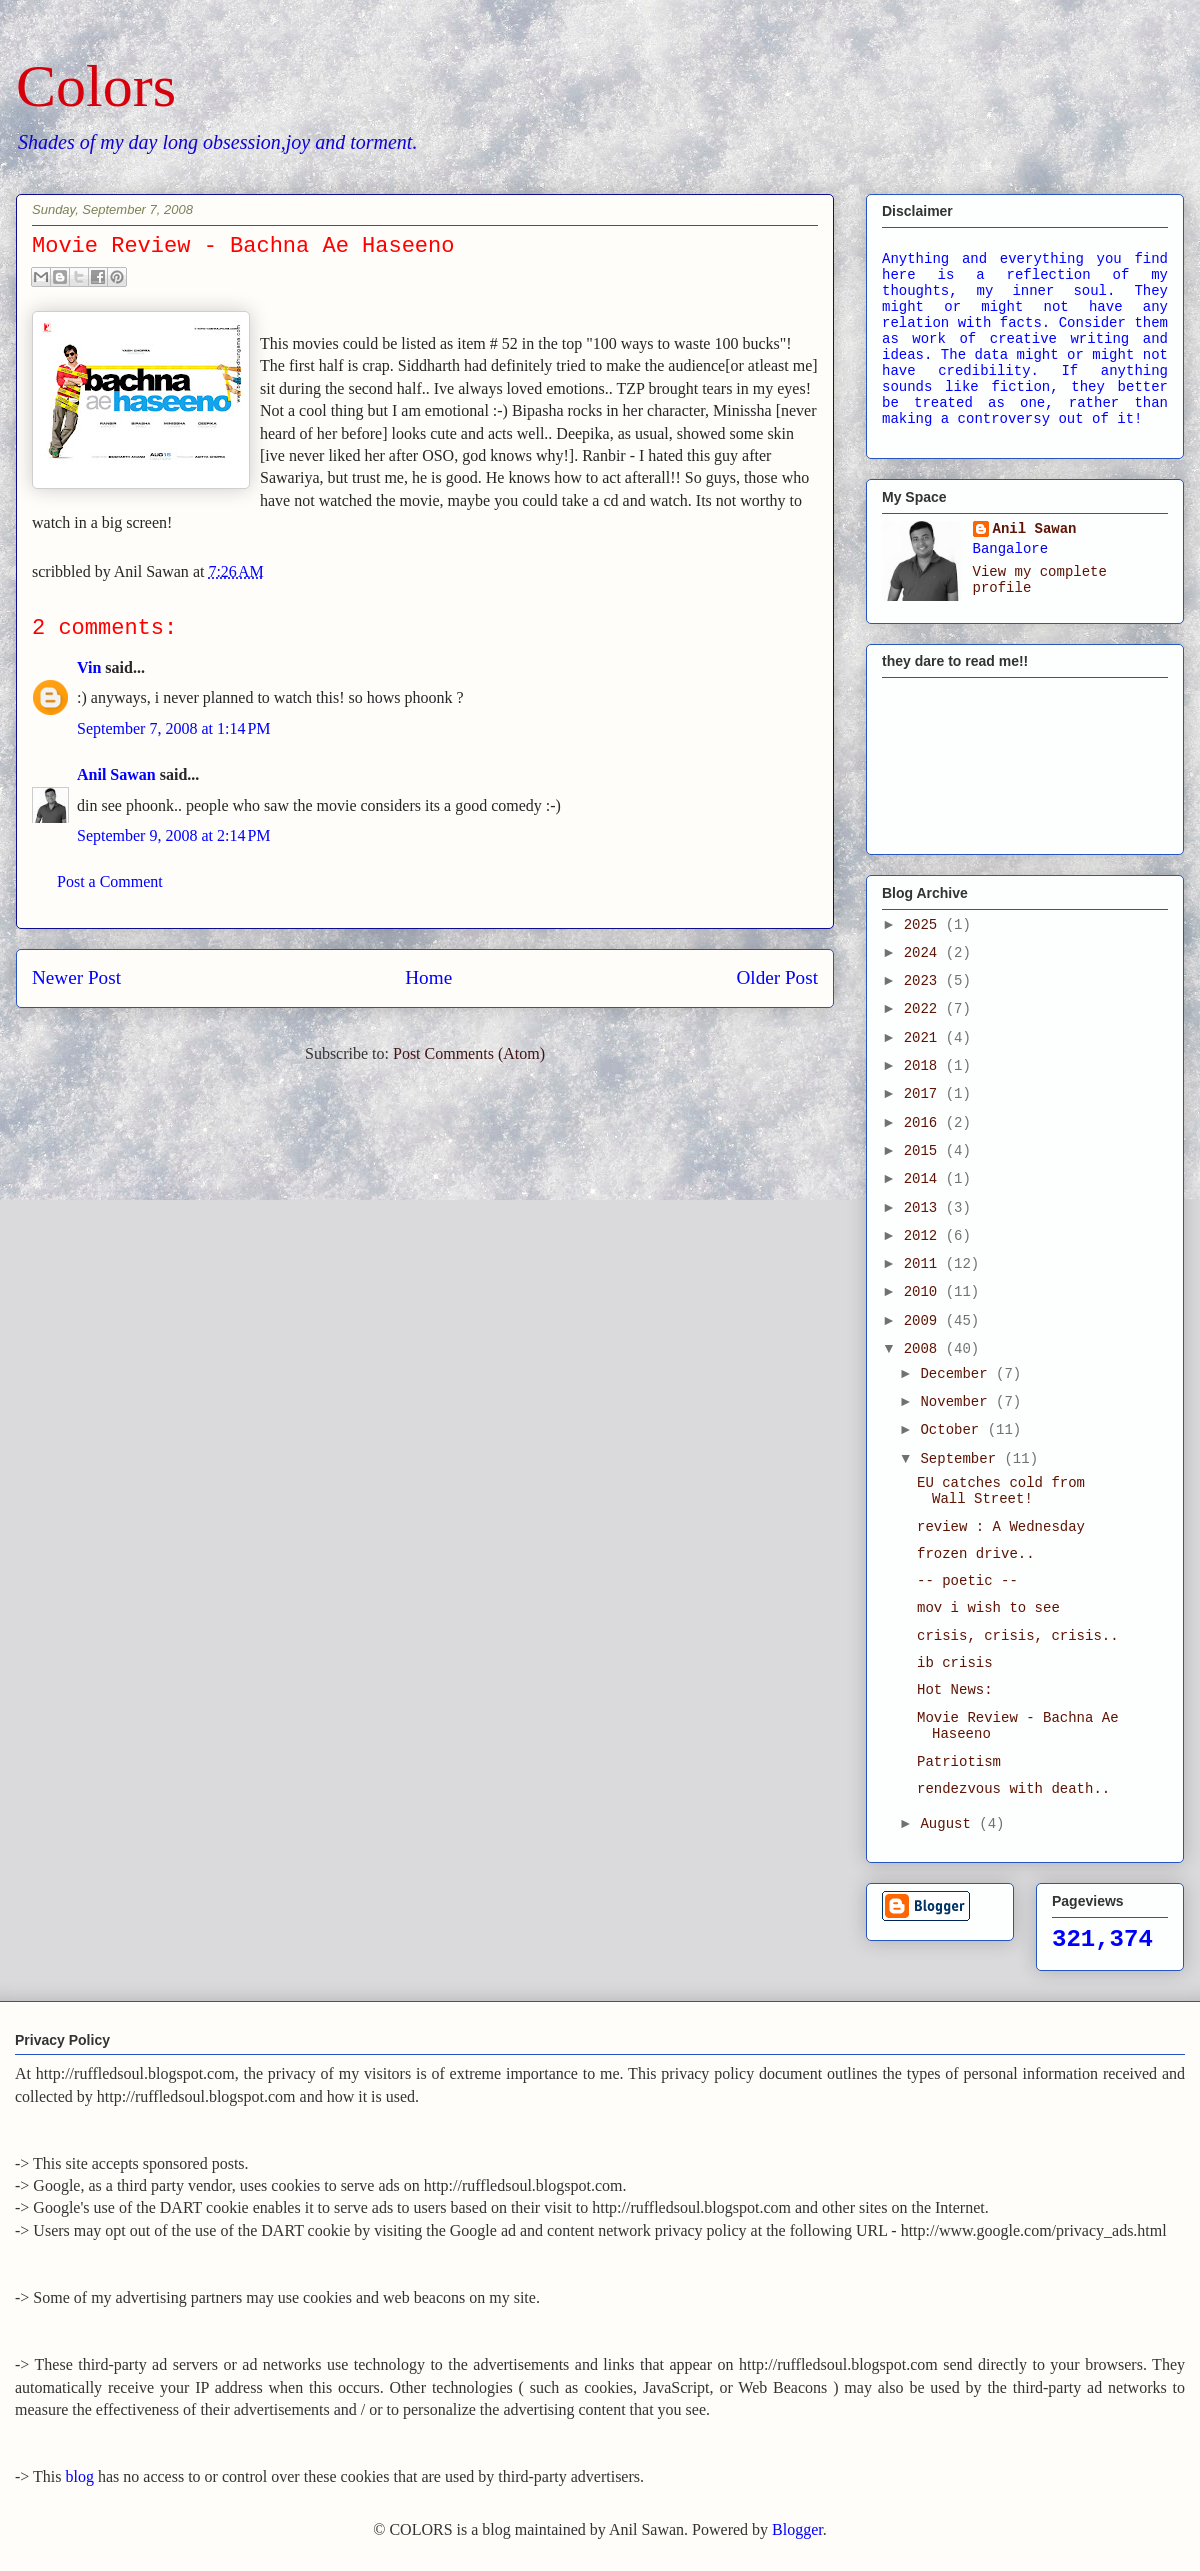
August (949, 1824)
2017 (925, 1094)
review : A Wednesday (1001, 1527)
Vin (89, 667)
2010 (925, 1292)
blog (80, 2476)
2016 (925, 1123)
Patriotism (959, 1762)
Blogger (797, 2529)
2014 (925, 1179)
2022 (925, 1009)
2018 (925, 1066)
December (958, 1374)
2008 (925, 1349)
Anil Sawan (116, 774)
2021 (925, 1038)
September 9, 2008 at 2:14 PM (174, 835)
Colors (96, 86)
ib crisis (955, 1663)
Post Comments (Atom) (469, 1053)
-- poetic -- (967, 1581)
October (953, 1430)
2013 (925, 1208)
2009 (925, 1321)
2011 (925, 1264)
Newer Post (76, 977)
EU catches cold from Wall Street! (1001, 1491)
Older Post (777, 977)
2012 (925, 1236)
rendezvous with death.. (1013, 1789)
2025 (925, 925)
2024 (925, 953)
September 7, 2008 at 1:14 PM (174, 728)
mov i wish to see (988, 1608)
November (958, 1402)
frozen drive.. (976, 1554)
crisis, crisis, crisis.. (1018, 1636)
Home (428, 977)
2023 (925, 981)
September (962, 1459)
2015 (925, 1151)
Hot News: (955, 1690)
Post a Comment (110, 881)
